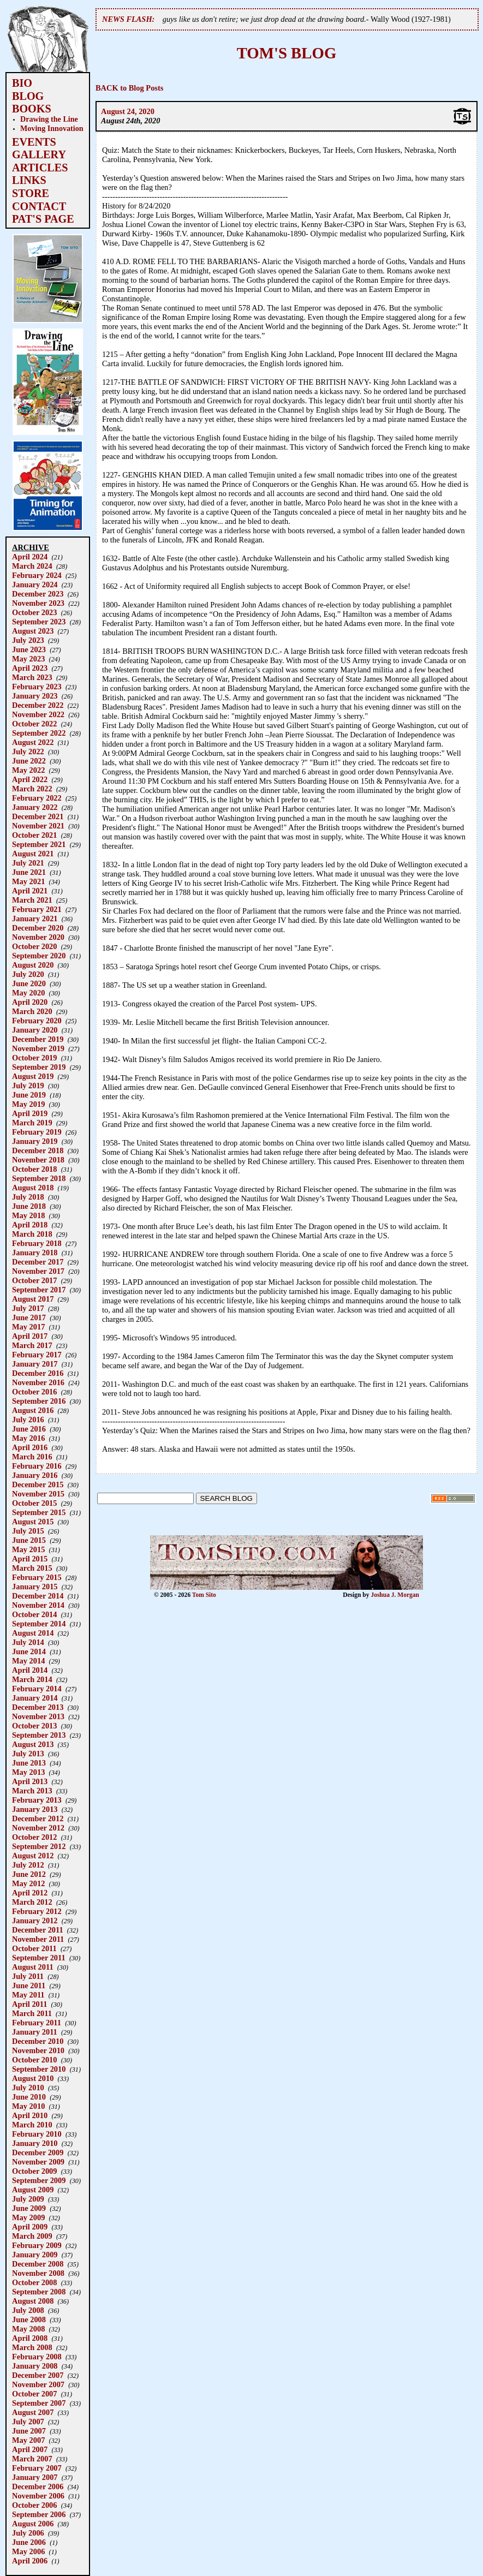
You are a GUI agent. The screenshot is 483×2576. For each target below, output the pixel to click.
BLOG (28, 96)
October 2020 (34, 946)
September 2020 (38, 955)
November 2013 (38, 1716)
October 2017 (34, 1280)
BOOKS (31, 109)
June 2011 (28, 1985)
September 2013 (38, 1735)
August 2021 (32, 853)
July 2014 (28, 1642)
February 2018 (37, 1243)
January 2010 (35, 2143)
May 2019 (28, 1104)
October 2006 (34, 2505)
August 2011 (32, 1967)
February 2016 (37, 1466)
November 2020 (38, 937)
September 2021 (38, 844)
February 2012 (37, 1911)
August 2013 (32, 1744)
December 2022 (37, 705)
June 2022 (29, 760)
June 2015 (29, 1540)
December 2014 (37, 1595)
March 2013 (32, 1790)
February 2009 (37, 2245)
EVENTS (34, 142)
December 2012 (37, 1818)
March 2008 (32, 2347)
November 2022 (38, 714)
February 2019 (37, 1132)
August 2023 (32, 631)
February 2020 (37, 1020)
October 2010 (34, 2059)
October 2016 (34, 1391)
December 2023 (37, 593)
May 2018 (28, 1215)
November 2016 (38, 1382)
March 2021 (32, 900)
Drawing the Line (49, 119)
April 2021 (29, 890)
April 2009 (29, 2226)
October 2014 (34, 1614)
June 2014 (29, 1651)
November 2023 (38, 603)
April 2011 (29, 2004)
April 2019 (29, 1113)
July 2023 (28, 640)
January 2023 (35, 695)
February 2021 (37, 909)
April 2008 (29, 2338)
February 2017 (37, 1354)
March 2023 (32, 677)
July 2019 (28, 1085)
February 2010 (37, 2134)
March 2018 (32, 1234)
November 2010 (38, 2050)
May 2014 (28, 1660)
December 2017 (37, 1261)
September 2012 (38, 1846)
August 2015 (32, 1521)
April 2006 (29, 2560)
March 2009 (32, 2236)
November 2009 (38, 2161)
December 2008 (37, 2263)
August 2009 (32, 2189)
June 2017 (29, 1317)
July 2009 (28, 2199)
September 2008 (38, 2291)
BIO (22, 83)
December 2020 (37, 927)
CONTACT (39, 206)
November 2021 (38, 825)
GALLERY (39, 154)
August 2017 (32, 1299)
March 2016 (32, 1456)
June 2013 (29, 1762)
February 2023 (37, 686)
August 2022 (32, 742)
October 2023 (34, 612)
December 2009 (37, 2152)
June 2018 (29, 1206)
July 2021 (28, 862)
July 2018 (28, 1196)
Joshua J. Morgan (395, 1594)
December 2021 (37, 816)
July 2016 (28, 1419)
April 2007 (29, 2449)
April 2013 (29, 1781)
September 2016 (38, 1401)
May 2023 (28, 658)
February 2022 (37, 798)
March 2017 (32, 1345)
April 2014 (29, 1670)
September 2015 (38, 1512)
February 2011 (36, 2022)
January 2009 (35, 2254)
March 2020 (32, 1011)
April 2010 (29, 2115)
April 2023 (29, 668)
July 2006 (28, 2533)
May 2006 (28, 2551)
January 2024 (35, 584)
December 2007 (37, 2375)
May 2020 (28, 992)
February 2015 (37, 1577)
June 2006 (29, 2542)
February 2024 (37, 575)
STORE (30, 193)
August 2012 (32, 1855)
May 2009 (28, 2217)
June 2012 (29, 1874)
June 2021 (29, 872)
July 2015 (28, 1530)
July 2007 (28, 2421)
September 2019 (38, 1067)
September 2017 (38, 1289)
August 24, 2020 (127, 111)
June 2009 (29, 2208)
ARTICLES (40, 168)
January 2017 (35, 1363)
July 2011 (28, 1976)
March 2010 (32, 2124)
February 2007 (37, 2468)
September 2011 (38, 1957)
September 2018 (38, 1178)
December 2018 (37, 1150)
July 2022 (28, 751)
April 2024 (29, 556)
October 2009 (34, 2171)
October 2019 (34, 1057)
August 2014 (32, 1633)
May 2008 (28, 2328)
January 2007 (35, 2477)
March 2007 (32, 2458)
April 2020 (29, 1002)
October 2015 (34, 1503)
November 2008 (38, 2273)
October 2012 (34, 1837)
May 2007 (28, 2440)
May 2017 (28, 1326)
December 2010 (37, 2041)
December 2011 (37, 1929)
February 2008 (37, 2356)
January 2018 (35, 1252)
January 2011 (34, 2032)
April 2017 (29, 1336)
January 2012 (35, 1920)
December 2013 (37, 1707)
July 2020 (28, 974)
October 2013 (34, 1725)
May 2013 (28, 1772)
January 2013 (35, 1809)
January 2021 (35, 918)
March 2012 (32, 1902)
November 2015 (38, 1493)
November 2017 (38, 1271)
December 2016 (37, 1373)
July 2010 (28, 2087)
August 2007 (32, 2412)
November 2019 (38, 1048)
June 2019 (29, 1094)
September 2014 (38, 1623)
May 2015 (28, 1549)
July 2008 (28, 2310)
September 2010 (38, 2069)
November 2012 (38, 1827)
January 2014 (35, 1698)
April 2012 (29, 1892)
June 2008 (29, 2319)
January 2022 (35, 807)
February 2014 (37, 1688)
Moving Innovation (52, 128)
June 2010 (29, 2096)
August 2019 (32, 1076)
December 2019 (37, 1039)
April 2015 (29, 1558)
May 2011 (28, 1994)
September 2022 (38, 733)
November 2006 (38, 2495)
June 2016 (29, 1428)
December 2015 (37, 1484)
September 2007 (38, 2403)
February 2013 (37, 1800)
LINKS (29, 180)
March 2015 (32, 1568)
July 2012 (28, 1865)
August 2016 (32, 1410)
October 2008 (34, 2282)
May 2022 (28, 770)
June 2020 (29, 983)
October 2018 (34, 1169)
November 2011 (38, 1939)
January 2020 (35, 1029)
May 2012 (28, 1883)
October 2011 (34, 1948)
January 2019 (35, 1141)
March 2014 (32, 1679)
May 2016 (28, 1438)
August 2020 (32, 965)
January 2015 (35, 1586)
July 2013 (28, 1753)
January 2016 (35, 1475)
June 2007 (29, 2430)
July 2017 (28, 1308)
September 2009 (38, 2180)
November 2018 (38, 1159)
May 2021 (28, 881)
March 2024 (32, 566)
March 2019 (32, 1122)
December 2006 (37, 2486)
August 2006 (32, 2523)
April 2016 (29, 1447)
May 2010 (28, 2106)
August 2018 (32, 1187)
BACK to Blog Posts (129, 88)
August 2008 (32, 2301)
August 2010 (32, 2078)
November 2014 (38, 1605)
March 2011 (32, 2013)
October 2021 (34, 835)
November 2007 (38, 2384)
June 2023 (29, 649)
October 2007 (34, 2393)
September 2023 (38, 621)
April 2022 (29, 779)
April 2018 (29, 1224)
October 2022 (34, 723)
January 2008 (35, 2366)
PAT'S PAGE (43, 219)
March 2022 (32, 788)
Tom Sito (204, 1594)
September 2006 (38, 2514)
